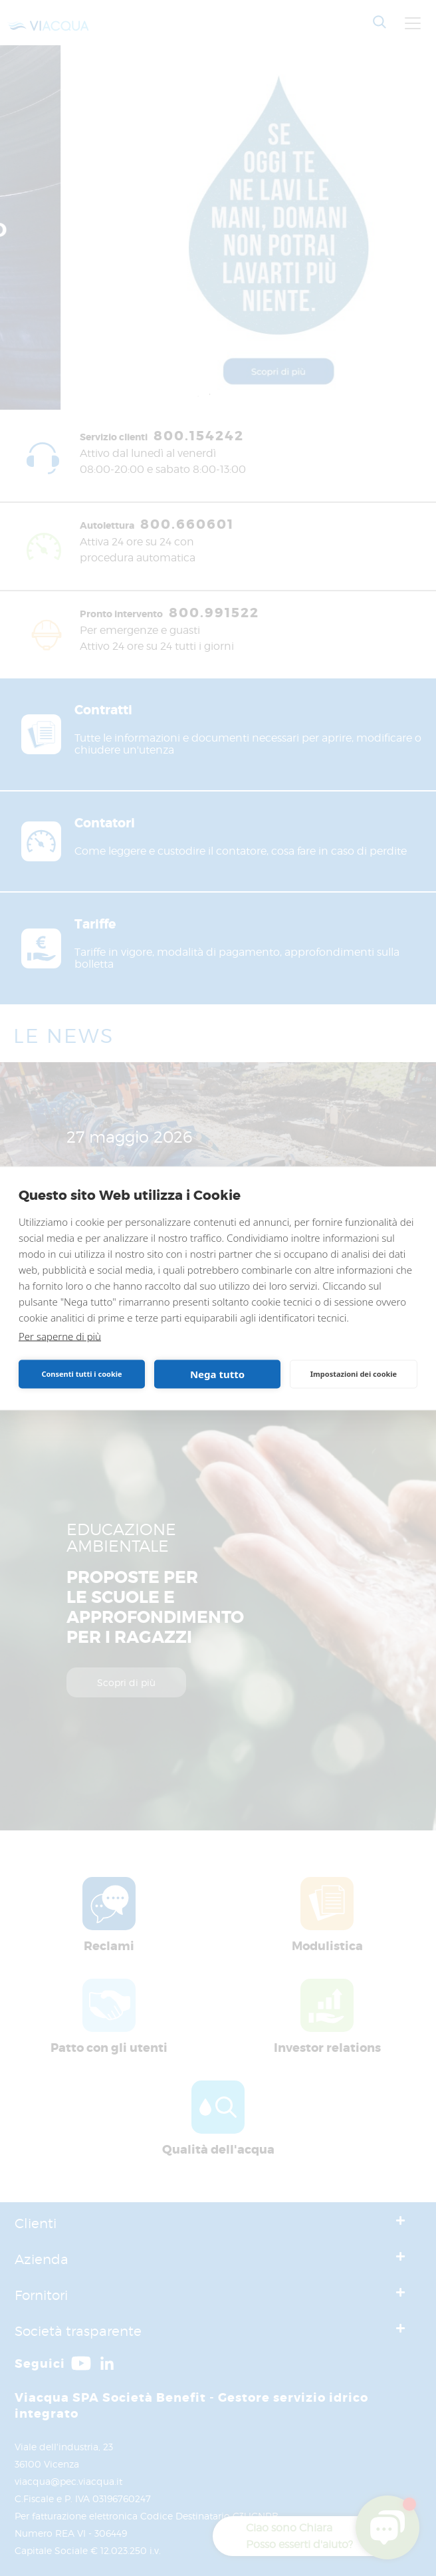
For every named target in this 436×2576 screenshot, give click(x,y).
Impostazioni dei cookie (353, 1374)
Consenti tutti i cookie (81, 1374)
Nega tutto (217, 1374)
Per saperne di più (60, 1335)
